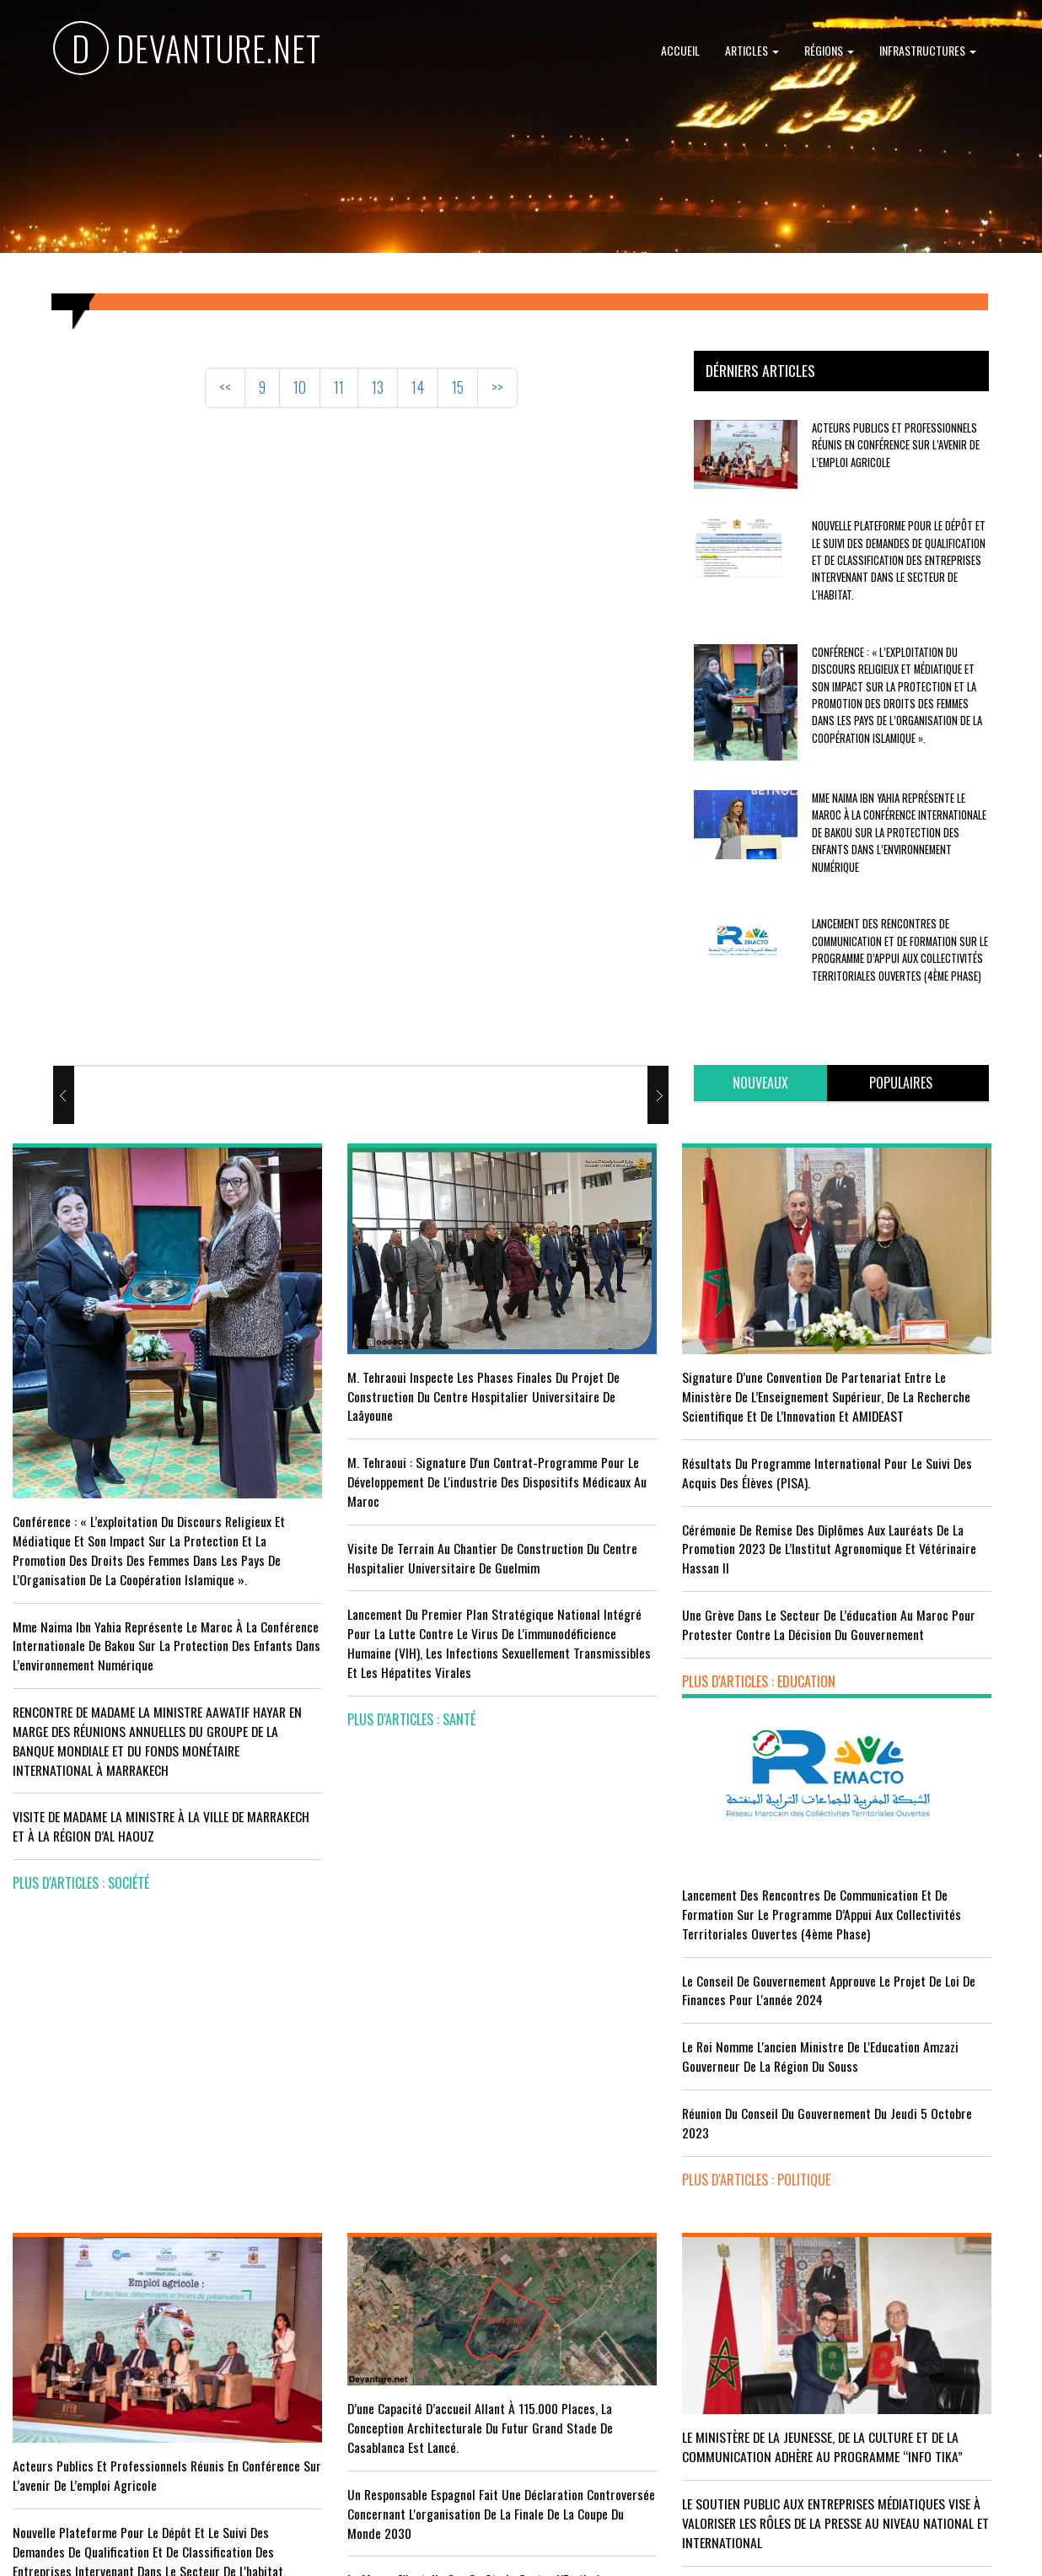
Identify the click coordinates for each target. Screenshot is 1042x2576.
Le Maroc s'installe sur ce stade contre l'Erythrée (376, 2247)
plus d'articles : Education (610, 1670)
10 (299, 387)
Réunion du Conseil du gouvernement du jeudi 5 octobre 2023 (898, 1569)
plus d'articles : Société (81, 1857)
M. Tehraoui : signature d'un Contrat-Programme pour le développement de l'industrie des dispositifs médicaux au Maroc (375, 1442)
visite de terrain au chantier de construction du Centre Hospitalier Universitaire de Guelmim (364, 1537)
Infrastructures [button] (927, 50)
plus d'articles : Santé (337, 1728)
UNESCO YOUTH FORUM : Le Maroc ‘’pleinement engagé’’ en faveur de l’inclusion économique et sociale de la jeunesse (649, 2365)
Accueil (680, 50)
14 (417, 387)
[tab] (760, 1083)
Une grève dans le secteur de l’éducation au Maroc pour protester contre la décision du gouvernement (650, 1603)
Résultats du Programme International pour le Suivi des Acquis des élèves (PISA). (648, 1442)
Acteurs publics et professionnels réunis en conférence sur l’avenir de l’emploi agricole (896, 445)
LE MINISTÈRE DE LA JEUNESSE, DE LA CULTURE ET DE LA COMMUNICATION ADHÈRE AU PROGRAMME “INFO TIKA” (651, 2088)
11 (339, 387)
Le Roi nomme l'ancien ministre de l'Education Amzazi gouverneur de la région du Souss (908, 1493)
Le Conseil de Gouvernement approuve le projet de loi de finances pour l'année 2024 (908, 1418)
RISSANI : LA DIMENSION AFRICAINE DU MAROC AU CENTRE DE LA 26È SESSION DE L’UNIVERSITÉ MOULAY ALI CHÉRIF (641, 2279)
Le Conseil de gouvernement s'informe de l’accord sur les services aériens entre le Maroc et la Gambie (121, 2367)
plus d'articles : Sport (338, 2390)
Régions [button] (829, 50)
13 (378, 387)
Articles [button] (752, 50)
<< (225, 387)
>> (497, 387)
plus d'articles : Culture (604, 2431)
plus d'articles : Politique (868, 1626)
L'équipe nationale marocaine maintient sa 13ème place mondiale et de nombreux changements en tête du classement (382, 2323)
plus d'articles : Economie (86, 2433)
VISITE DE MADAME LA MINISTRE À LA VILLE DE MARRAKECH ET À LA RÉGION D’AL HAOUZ (130, 1800)
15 (458, 387)
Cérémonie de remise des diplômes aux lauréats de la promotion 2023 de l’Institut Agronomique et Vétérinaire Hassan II (649, 1518)
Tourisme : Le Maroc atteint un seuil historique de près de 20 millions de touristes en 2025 (110, 2281)
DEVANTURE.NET (187, 51)
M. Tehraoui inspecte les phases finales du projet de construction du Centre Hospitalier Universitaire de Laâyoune (390, 1346)
